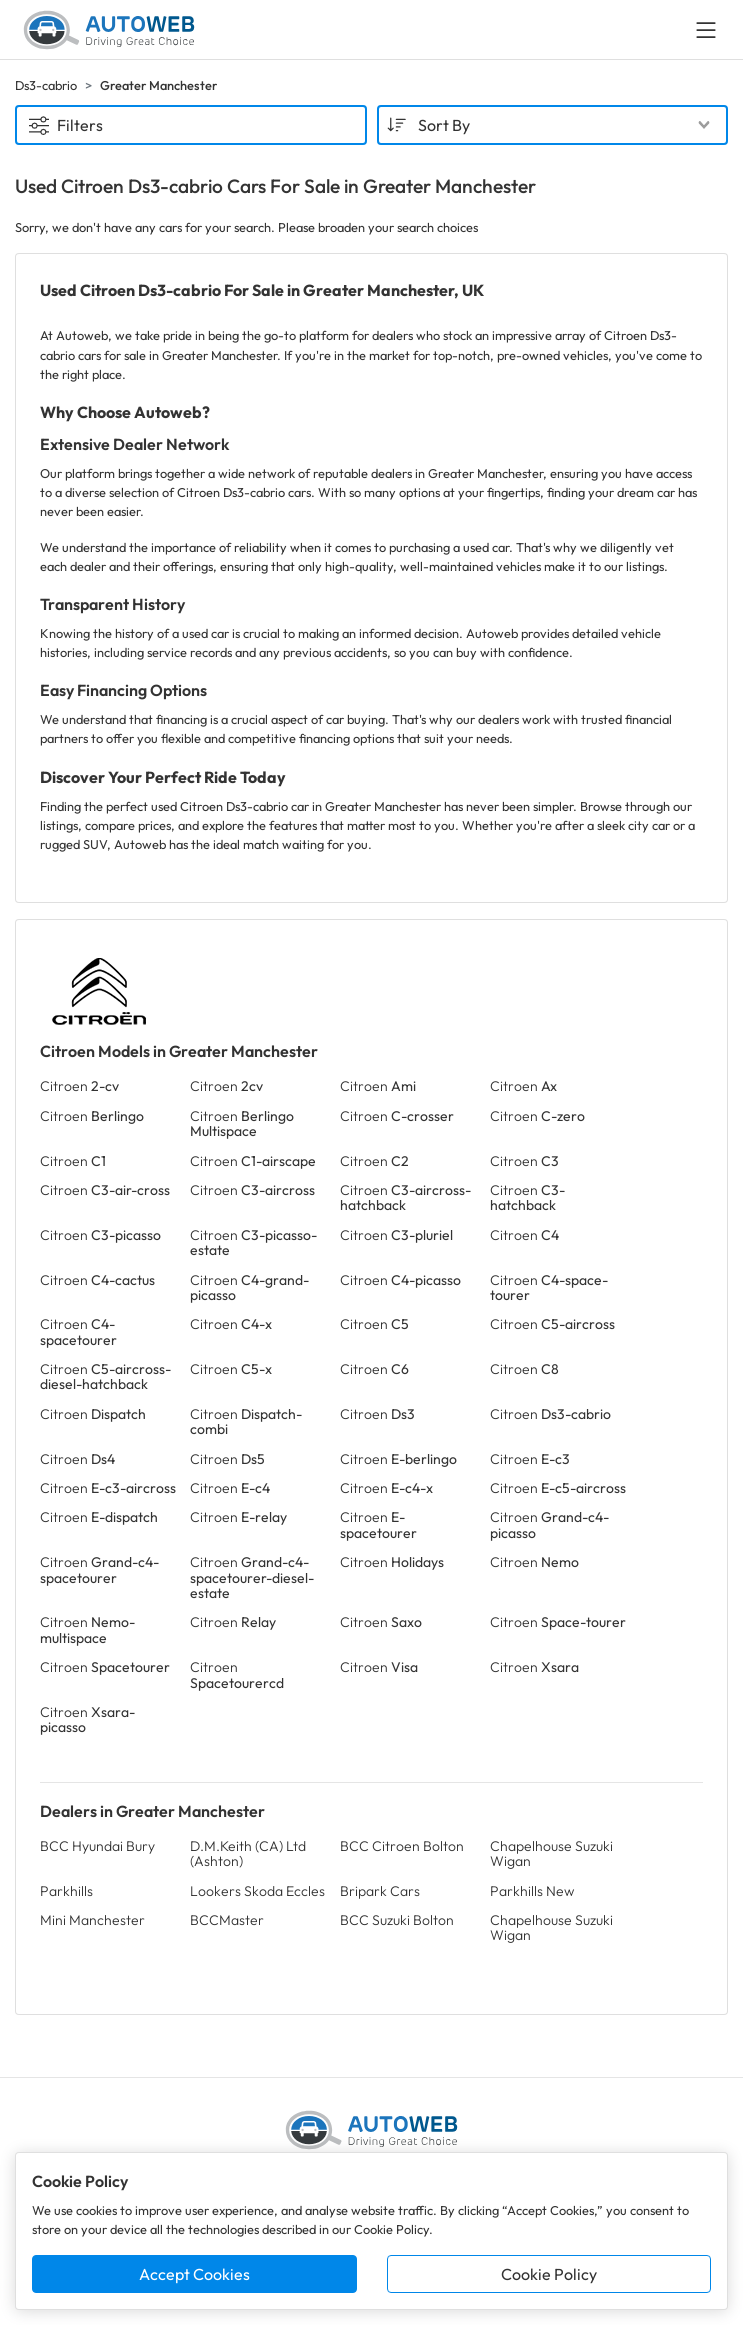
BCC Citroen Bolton (402, 1846)
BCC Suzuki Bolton (397, 1920)
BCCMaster (227, 1920)
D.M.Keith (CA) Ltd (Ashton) (248, 1853)
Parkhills (66, 1891)
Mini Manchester (92, 1920)
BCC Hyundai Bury (97, 1846)
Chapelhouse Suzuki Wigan (551, 1853)
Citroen (79, 1086)
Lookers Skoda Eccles (257, 1891)
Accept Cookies (194, 2274)
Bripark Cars (380, 1891)
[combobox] (553, 125)
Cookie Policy (549, 2274)
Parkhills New (532, 1891)
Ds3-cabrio (46, 85)
